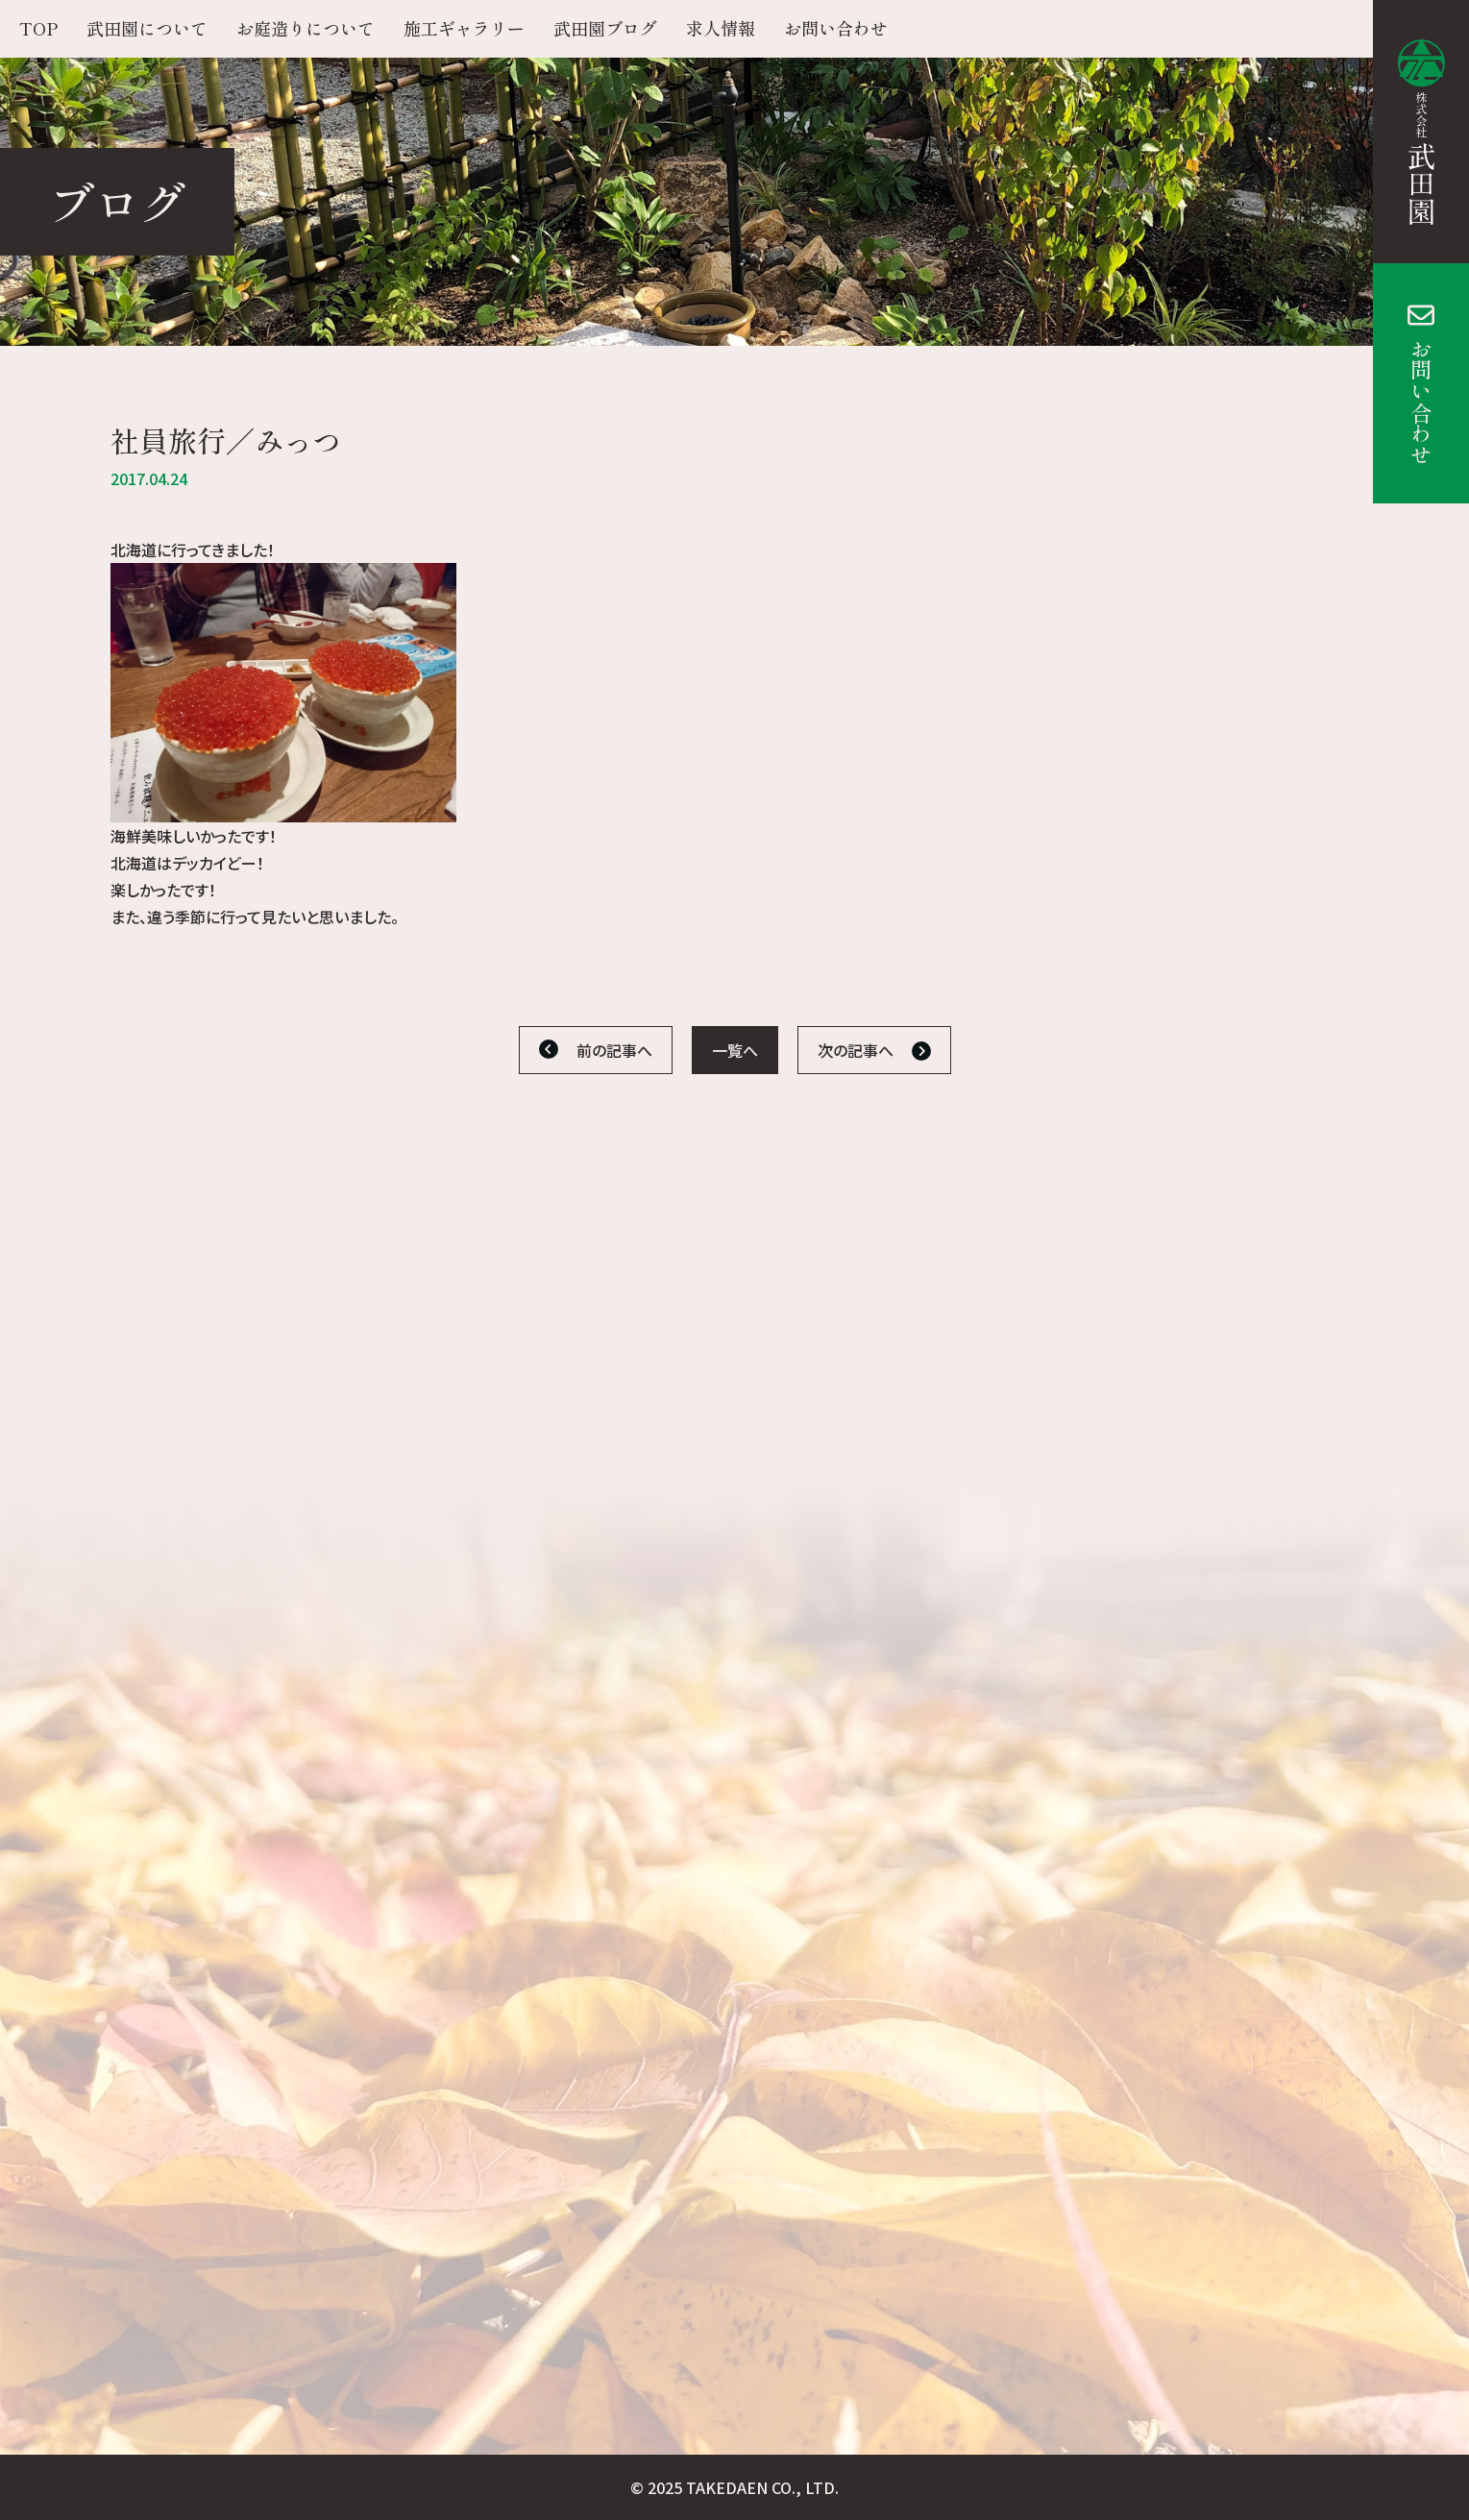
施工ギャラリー (464, 27)
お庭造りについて (305, 27)
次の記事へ (856, 1050)
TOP (38, 27)
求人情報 (720, 27)
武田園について (147, 27)
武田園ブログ (605, 27)
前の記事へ (614, 1050)
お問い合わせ (1421, 401)
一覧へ (735, 1050)
